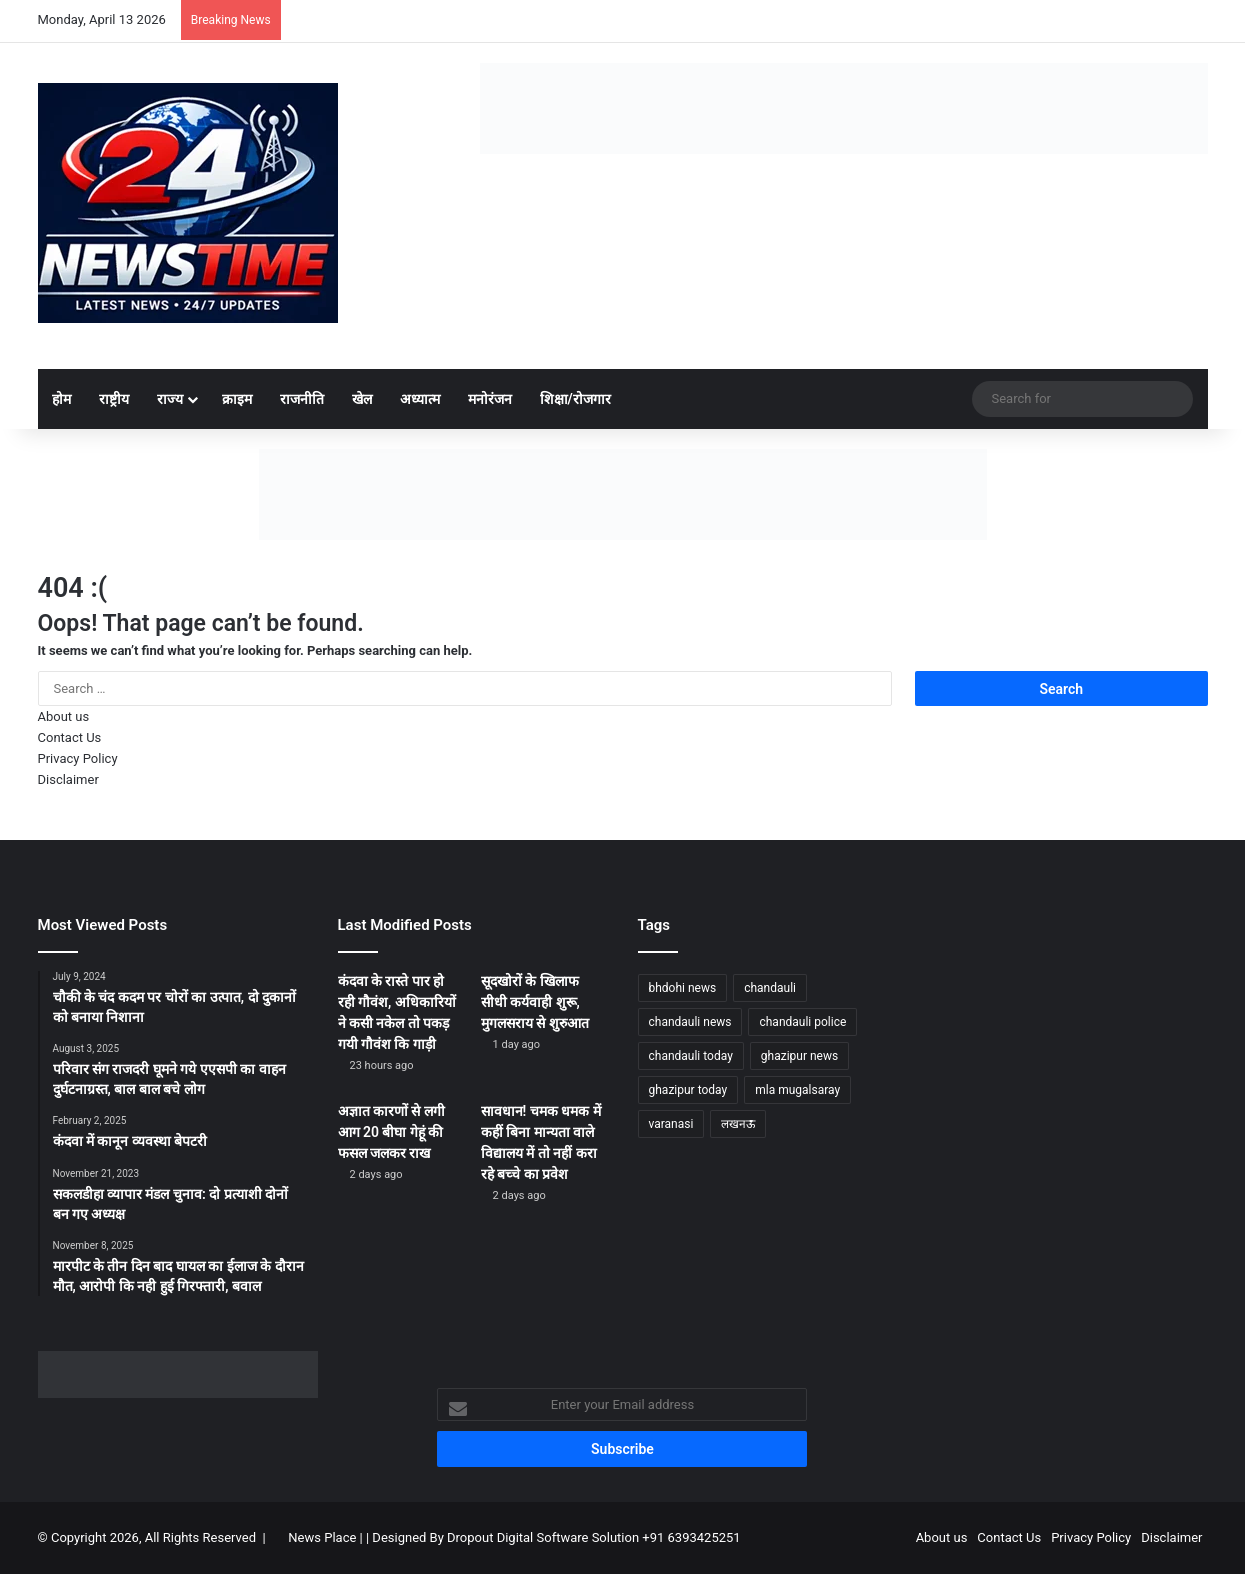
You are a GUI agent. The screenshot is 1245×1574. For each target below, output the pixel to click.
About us (64, 716)
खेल (362, 399)
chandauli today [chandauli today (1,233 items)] (691, 1056)
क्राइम (237, 399)
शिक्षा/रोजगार (575, 399)
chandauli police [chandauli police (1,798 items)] (802, 1022)
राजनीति (302, 399)
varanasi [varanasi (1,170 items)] (671, 1124)
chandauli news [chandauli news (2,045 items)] (690, 1022)
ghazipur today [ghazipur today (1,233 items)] (688, 1090)
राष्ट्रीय (114, 399)
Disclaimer (68, 779)
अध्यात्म (420, 399)
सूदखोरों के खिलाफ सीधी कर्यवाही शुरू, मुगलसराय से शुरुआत (535, 1002)
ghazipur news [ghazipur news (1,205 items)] (799, 1056)
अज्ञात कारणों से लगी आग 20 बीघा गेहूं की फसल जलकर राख (391, 1132)
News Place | (325, 1537)
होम (61, 399)
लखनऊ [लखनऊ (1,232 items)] (738, 1124)
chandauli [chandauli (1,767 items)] (770, 988)
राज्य (170, 399)
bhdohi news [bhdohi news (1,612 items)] (683, 988)
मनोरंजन (490, 399)
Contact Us (70, 737)
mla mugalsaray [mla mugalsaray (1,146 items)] (797, 1090)
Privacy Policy (78, 758)
